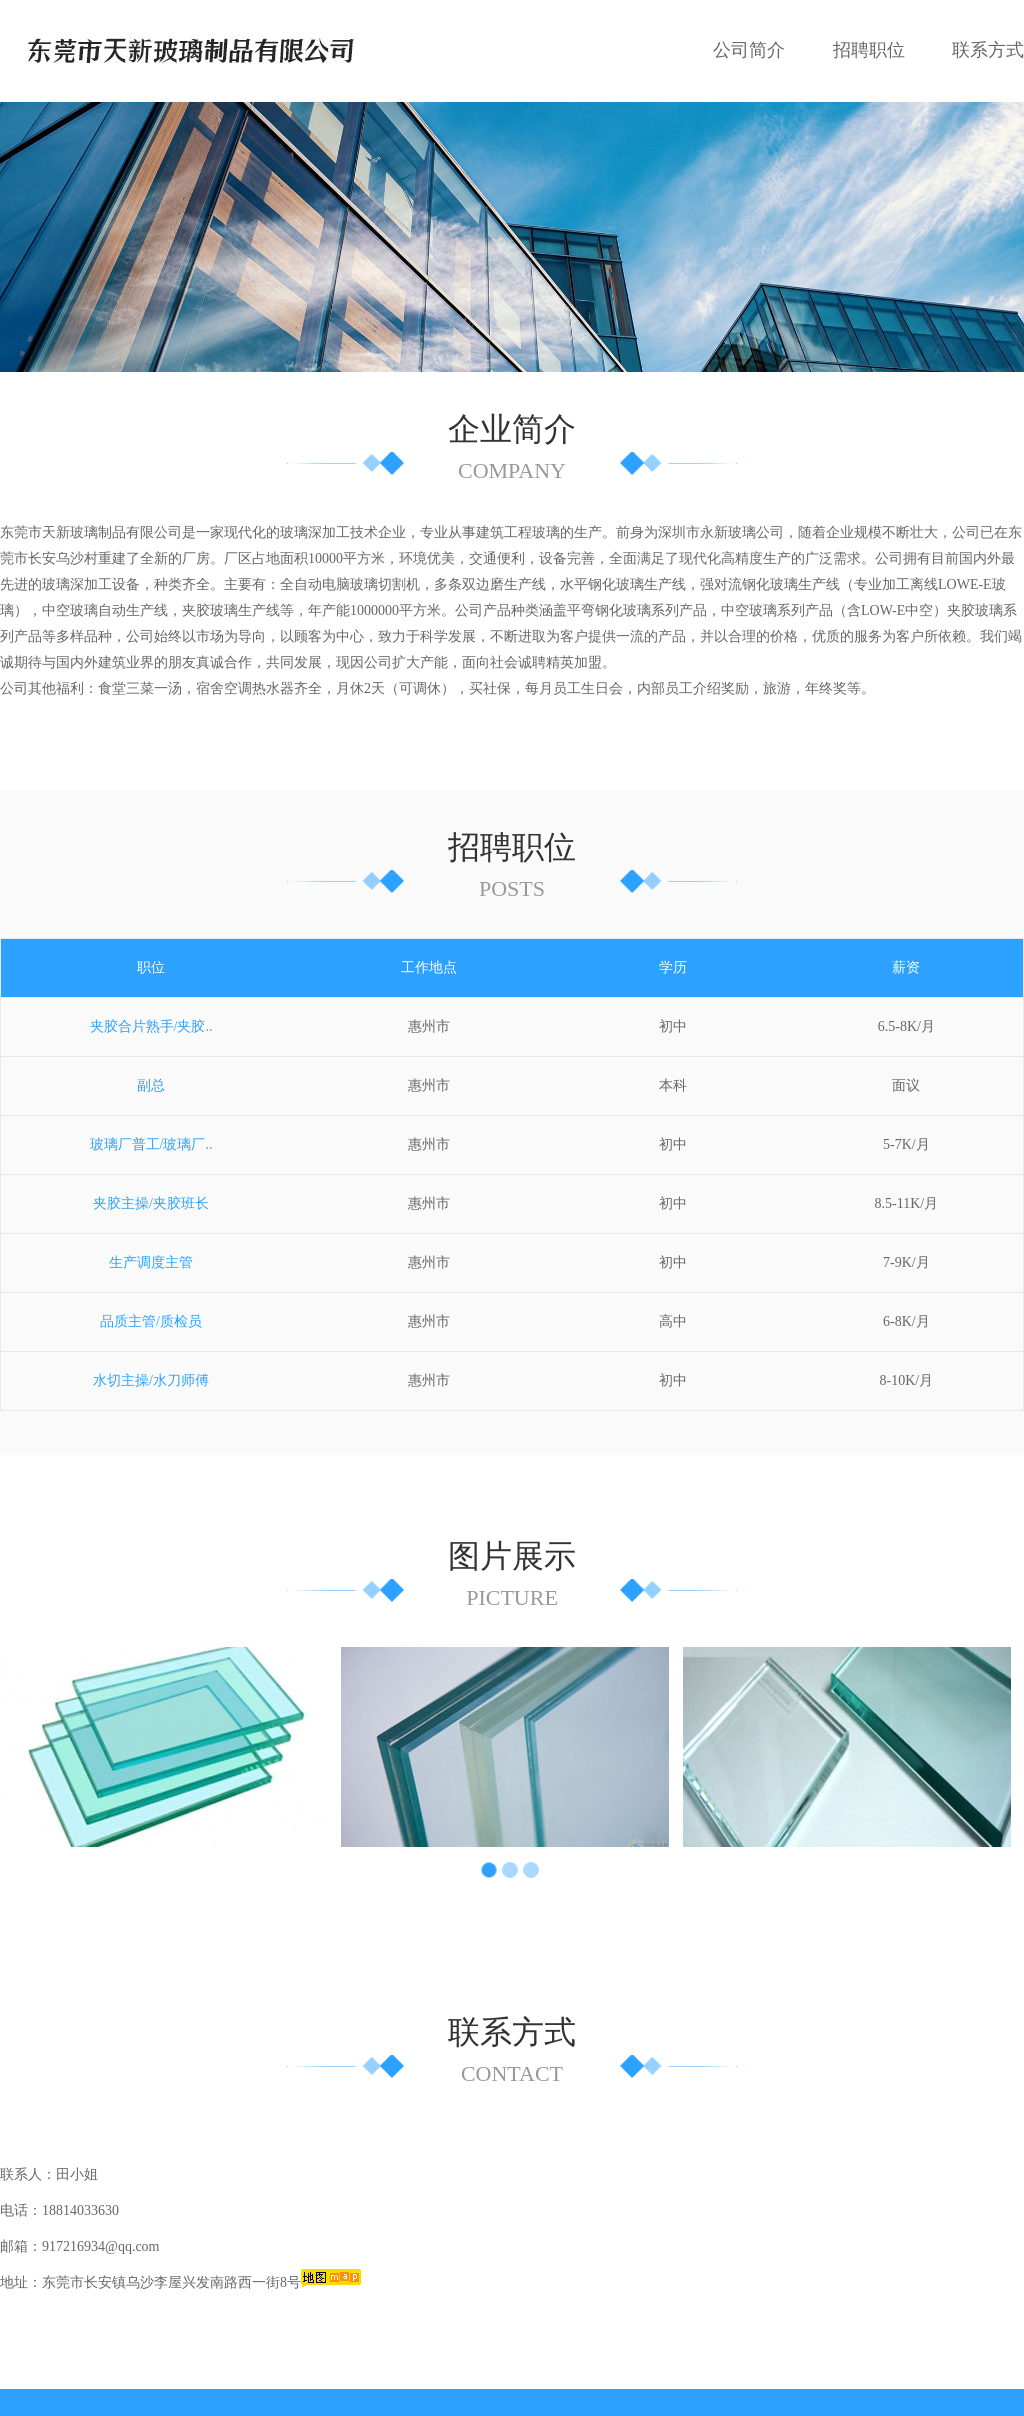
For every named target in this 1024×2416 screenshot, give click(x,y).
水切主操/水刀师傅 (151, 1313)
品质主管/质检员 (151, 1254)
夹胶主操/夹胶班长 (151, 1136)
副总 (151, 1018)
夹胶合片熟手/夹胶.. (151, 959)
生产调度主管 (151, 1195)
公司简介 (749, 50)
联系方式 (988, 50)
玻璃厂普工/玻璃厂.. (151, 1077)
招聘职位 (869, 50)
